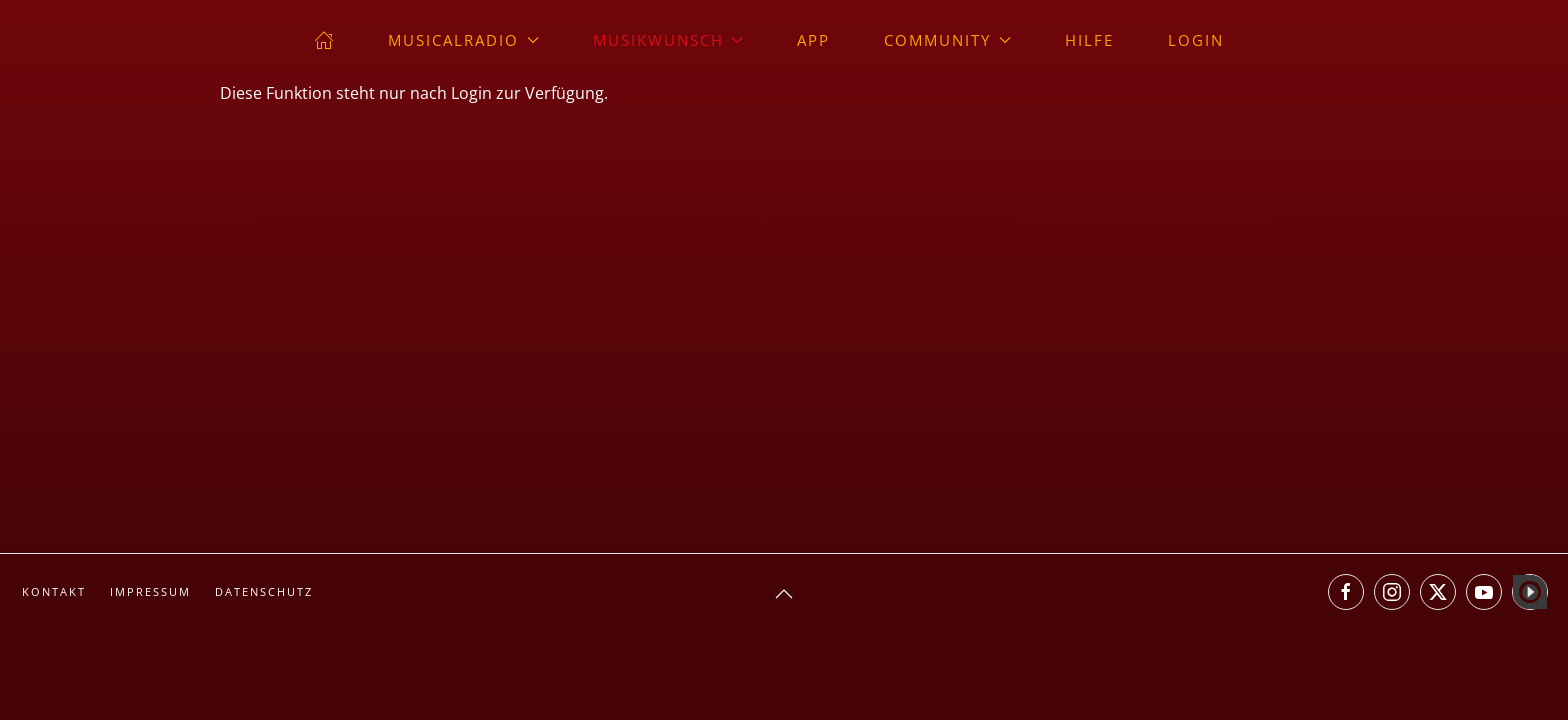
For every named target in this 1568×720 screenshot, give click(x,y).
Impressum (150, 591)
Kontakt (54, 591)
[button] (784, 594)
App (813, 40)
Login (1196, 40)
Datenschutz (264, 591)
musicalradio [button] (463, 40)
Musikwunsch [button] (668, 40)
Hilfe (1089, 40)
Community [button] (947, 40)
